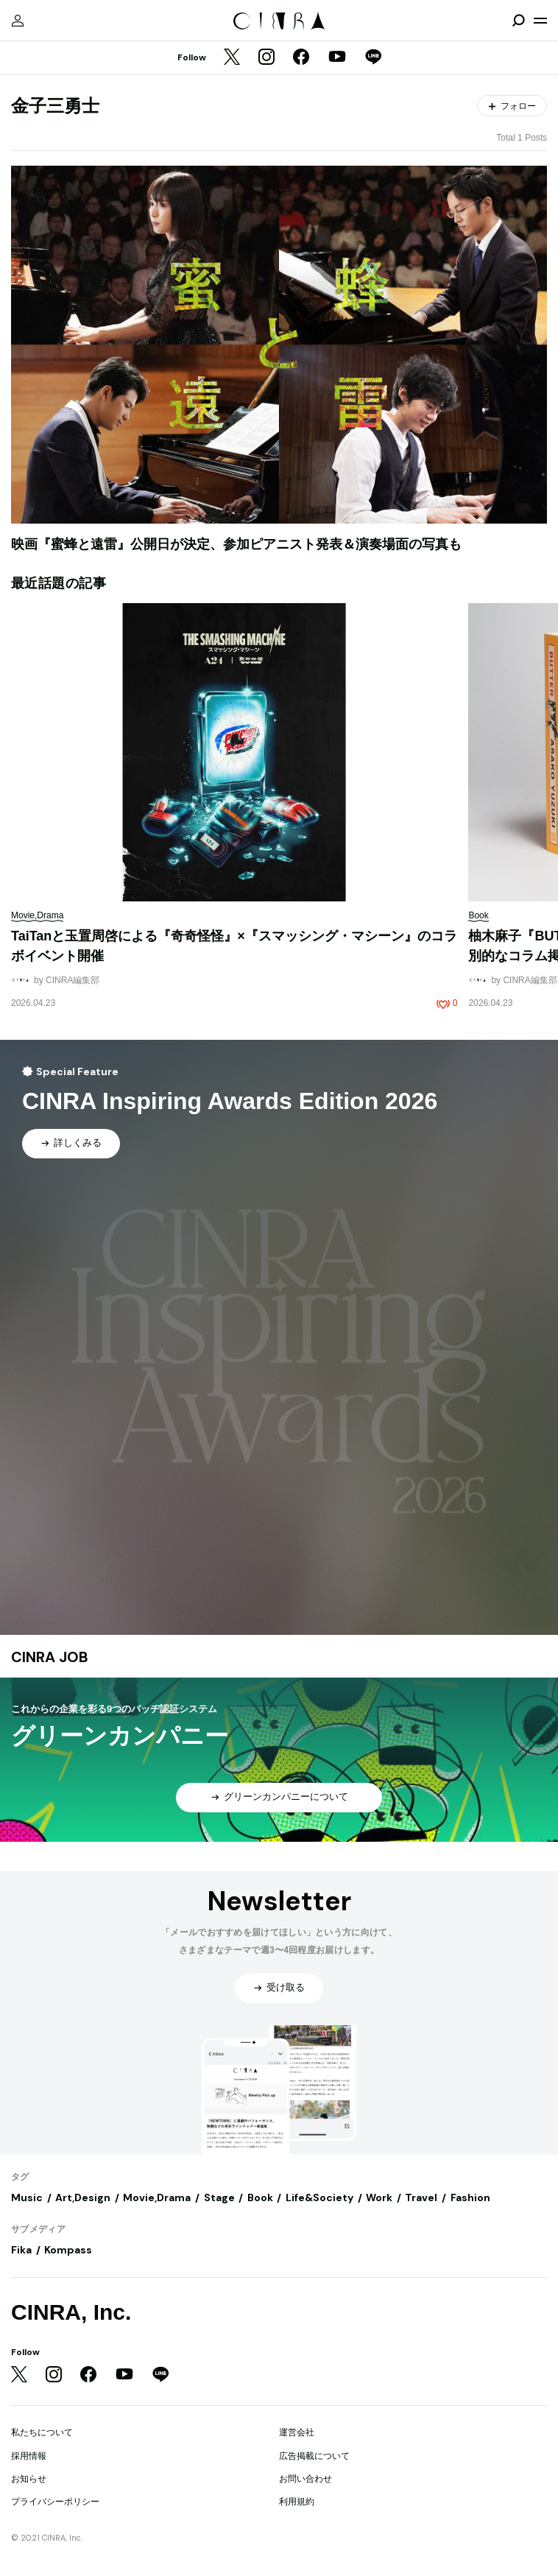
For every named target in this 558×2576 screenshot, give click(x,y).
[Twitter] (232, 58)
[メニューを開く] (540, 21)
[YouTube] (337, 58)
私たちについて (42, 2432)
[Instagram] (266, 58)
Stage (219, 2197)
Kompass (68, 2250)
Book (260, 2197)
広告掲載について (314, 2456)
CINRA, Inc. (71, 2312)
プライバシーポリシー (55, 2501)
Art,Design (82, 2197)
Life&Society (319, 2197)
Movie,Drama (157, 2197)
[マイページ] (18, 21)
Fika (21, 2250)
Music (27, 2197)
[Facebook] (301, 58)
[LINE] (373, 58)
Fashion (470, 2197)
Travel (421, 2197)
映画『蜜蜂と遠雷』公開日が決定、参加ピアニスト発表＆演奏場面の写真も (236, 544)
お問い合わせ (305, 2479)
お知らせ (28, 2479)
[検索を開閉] (518, 21)
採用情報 (28, 2456)
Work (379, 2197)
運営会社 (296, 2432)
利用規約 (296, 2501)
